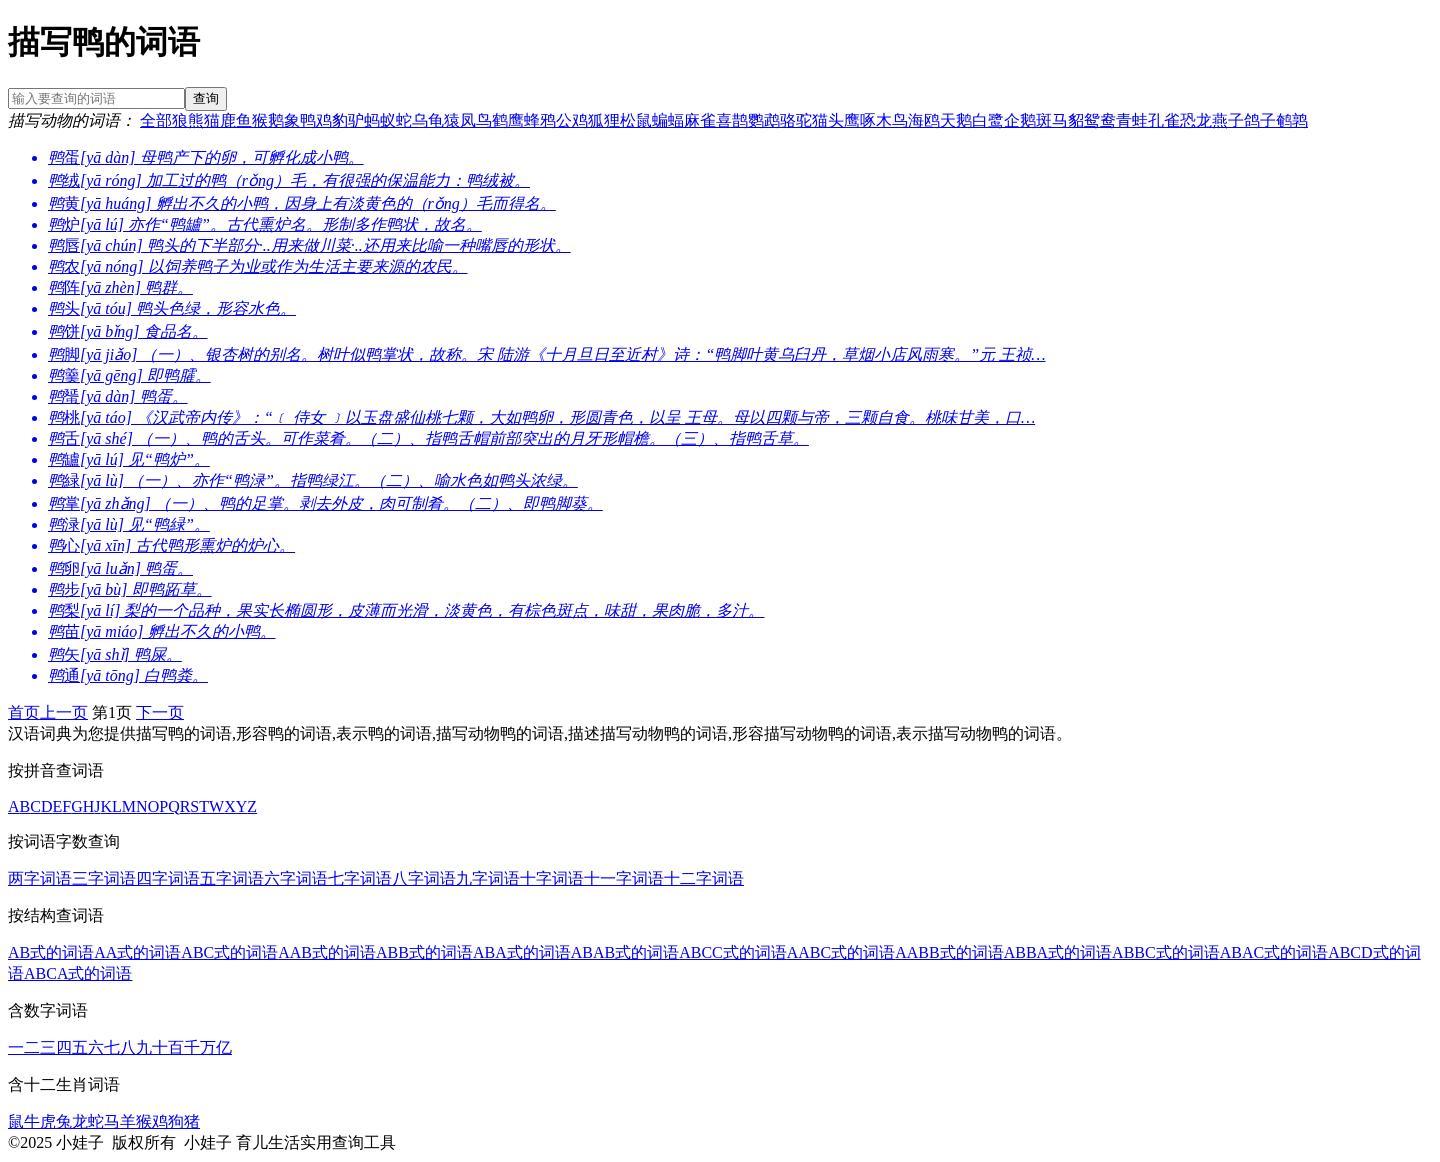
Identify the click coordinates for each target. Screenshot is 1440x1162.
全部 (156, 120)
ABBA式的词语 (1058, 952)
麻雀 (700, 120)
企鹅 (1020, 120)
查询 (206, 98)
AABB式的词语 (949, 952)
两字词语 (40, 878)
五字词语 (232, 878)
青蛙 (1132, 120)
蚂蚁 (380, 120)
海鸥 (924, 120)
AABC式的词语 (841, 952)
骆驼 (796, 120)
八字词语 (424, 878)
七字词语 (360, 878)
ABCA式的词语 (78, 973)
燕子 (1228, 120)
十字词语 (552, 878)
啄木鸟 (884, 120)
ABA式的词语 (522, 952)
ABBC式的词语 (1166, 952)
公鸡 (572, 120)
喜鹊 (732, 120)
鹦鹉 (764, 120)
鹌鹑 (1292, 120)
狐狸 (604, 120)
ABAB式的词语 (625, 952)
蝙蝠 (668, 120)
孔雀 (1164, 120)
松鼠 (636, 120)
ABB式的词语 (424, 952)
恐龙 (1196, 120)
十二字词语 (704, 878)
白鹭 (988, 120)
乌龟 (428, 120)
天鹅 (956, 120)
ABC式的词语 (229, 952)
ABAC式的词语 (1274, 952)
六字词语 (296, 878)
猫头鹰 (836, 120)
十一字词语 (624, 878)
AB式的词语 (51, 952)
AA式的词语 (137, 952)
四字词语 (168, 878)
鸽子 (1260, 120)
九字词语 (488, 878)
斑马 (1052, 120)
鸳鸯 (1100, 120)
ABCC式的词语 (733, 952)
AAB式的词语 (327, 952)
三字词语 (104, 878)
